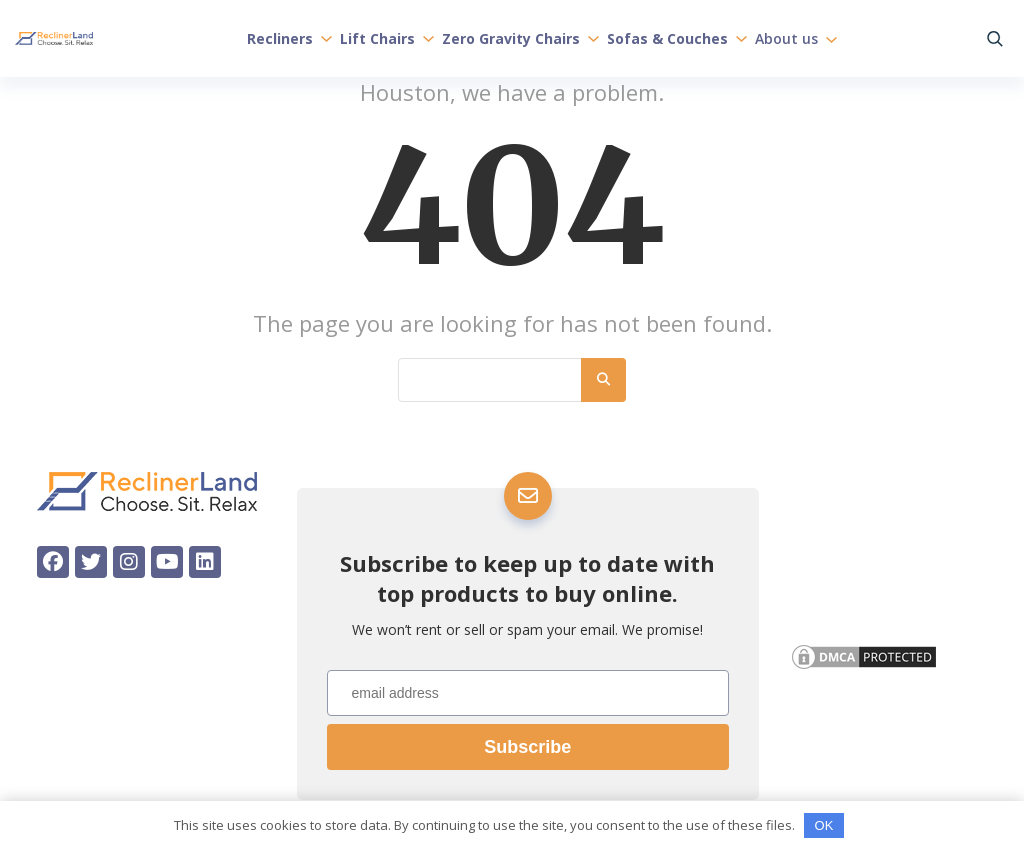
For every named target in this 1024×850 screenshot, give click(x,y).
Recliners (289, 38)
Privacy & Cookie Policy (880, 565)
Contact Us (835, 530)
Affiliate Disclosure (867, 600)
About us (796, 38)
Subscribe (527, 747)
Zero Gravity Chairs (520, 38)
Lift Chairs (387, 38)
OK (824, 825)
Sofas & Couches (677, 38)
